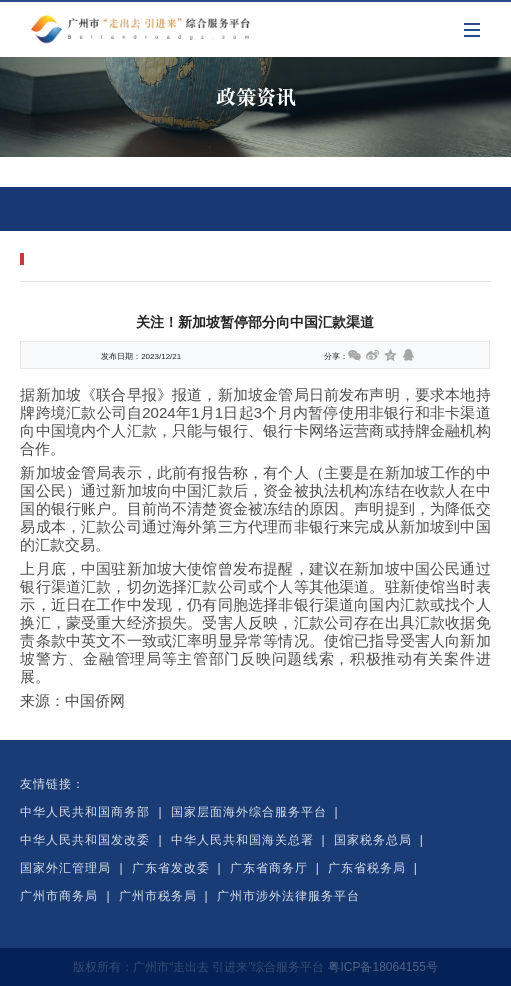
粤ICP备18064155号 (382, 967)
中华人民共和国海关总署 (242, 840)
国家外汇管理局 (65, 868)
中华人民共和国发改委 (85, 840)
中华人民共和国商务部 (85, 812)
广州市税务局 (158, 896)
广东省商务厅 (269, 868)
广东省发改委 (171, 868)
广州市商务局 (59, 896)
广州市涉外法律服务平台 (288, 896)
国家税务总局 (373, 840)
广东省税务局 (367, 868)
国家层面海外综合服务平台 (249, 812)
